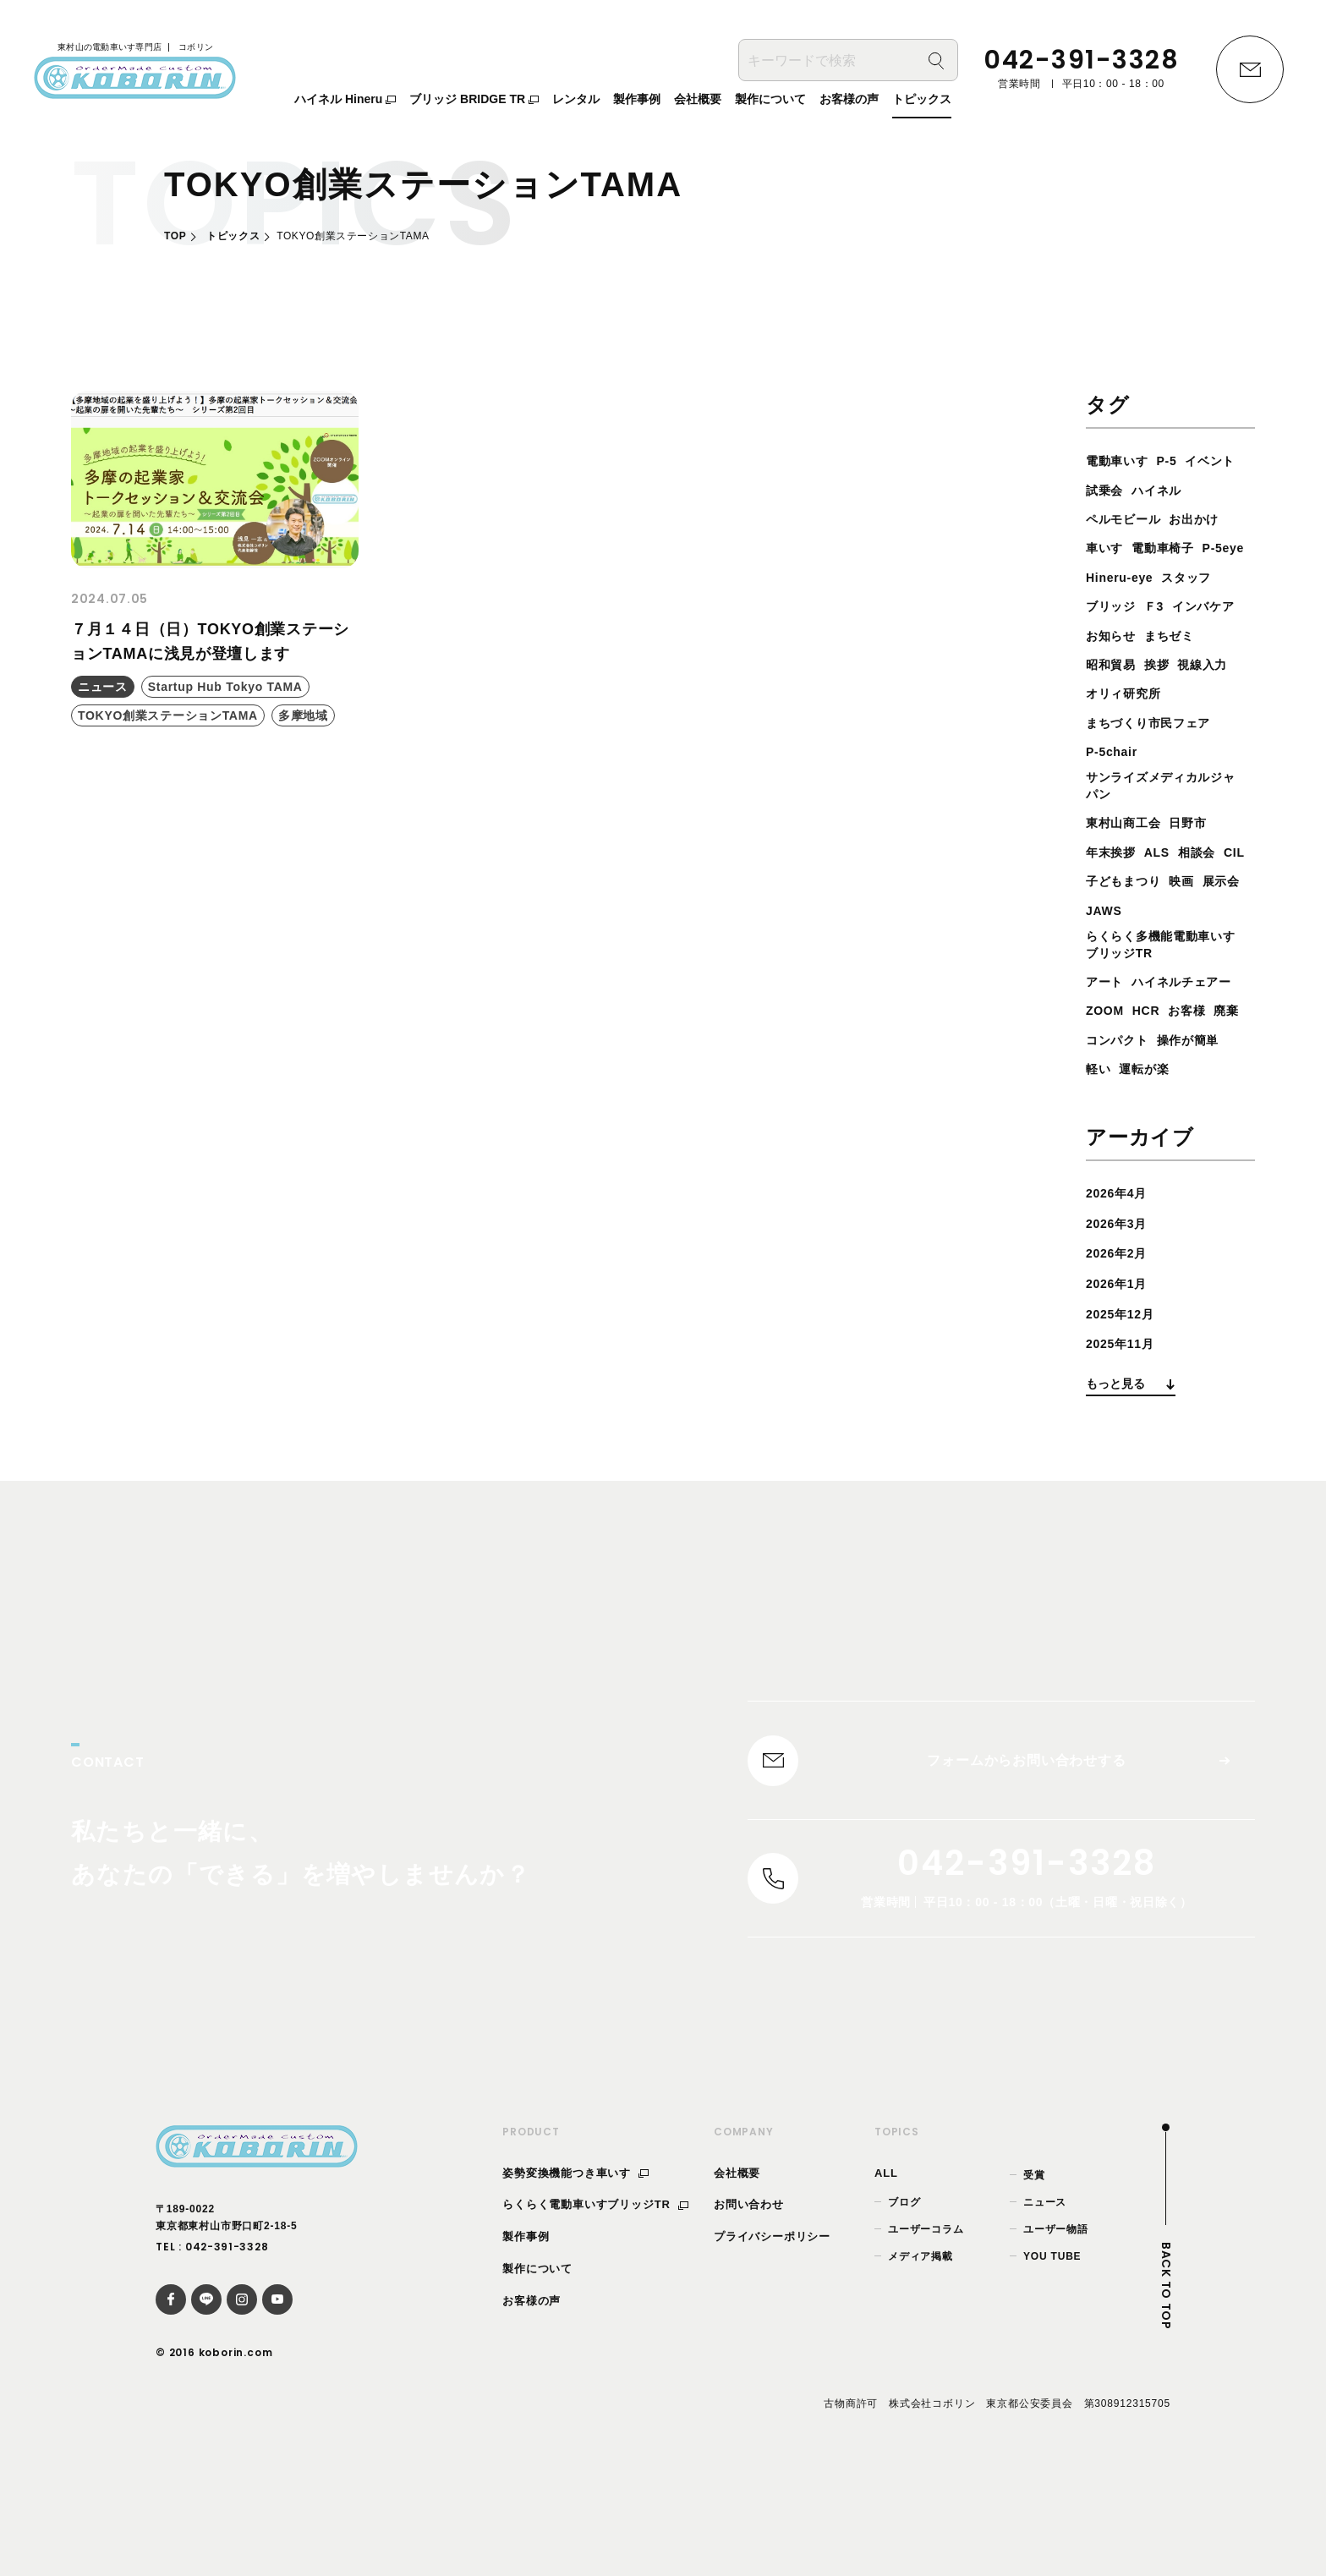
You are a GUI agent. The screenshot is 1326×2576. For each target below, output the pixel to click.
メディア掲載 (920, 2363)
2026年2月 (1120, 1348)
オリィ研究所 (1193, 722)
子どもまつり (1160, 914)
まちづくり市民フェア (1157, 751)
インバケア (1121, 664)
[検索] (936, 64)
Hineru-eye (1124, 606)
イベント (1114, 490)
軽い (1179, 1135)
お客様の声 (531, 2406)
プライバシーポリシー (772, 2343)
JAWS (1157, 943)
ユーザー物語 (1055, 2335)
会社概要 (737, 2278)
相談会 (1210, 885)
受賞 (1034, 2281)
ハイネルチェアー (1142, 1047)
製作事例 (525, 2343)
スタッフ (1199, 606)
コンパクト (1158, 1106)
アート (1107, 1018)
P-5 (1176, 460)
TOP (175, 236)
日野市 (1201, 856)
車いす (1172, 547)
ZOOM (1107, 1077)
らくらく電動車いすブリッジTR (595, 2311)
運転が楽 (1114, 1164)
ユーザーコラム (926, 2335)
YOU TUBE (1052, 2363)
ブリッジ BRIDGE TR (474, 102)
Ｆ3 (1162, 635)
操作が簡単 (1121, 1135)
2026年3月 (1120, 1319)
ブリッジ (1114, 635)
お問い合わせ (749, 2311)
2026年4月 (1120, 1288)
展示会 (1107, 943)
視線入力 (1114, 722)
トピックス (233, 236)
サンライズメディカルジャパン (1164, 817)
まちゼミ (1114, 693)
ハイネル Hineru (345, 102)
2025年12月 (1125, 1408)
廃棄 (1100, 1106)
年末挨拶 (1114, 885)
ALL (886, 2278)
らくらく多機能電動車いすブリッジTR (1164, 979)
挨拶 (1230, 693)
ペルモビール (1193, 519)
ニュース (1044, 2308)
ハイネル (1114, 519)
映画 (1226, 914)
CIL (1098, 914)
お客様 (1198, 1077)
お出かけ (1114, 547)
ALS (1165, 885)
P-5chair (1115, 780)
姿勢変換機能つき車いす (575, 2278)
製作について (537, 2374)
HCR (1153, 1077)
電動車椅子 (1121, 577)
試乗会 (1172, 490)
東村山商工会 (1128, 856)
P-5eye (1189, 577)
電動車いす (1121, 460)
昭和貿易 (1179, 693)
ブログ (904, 2308)
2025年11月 (1125, 1439)
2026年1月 (1120, 1379)
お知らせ (1193, 664)
